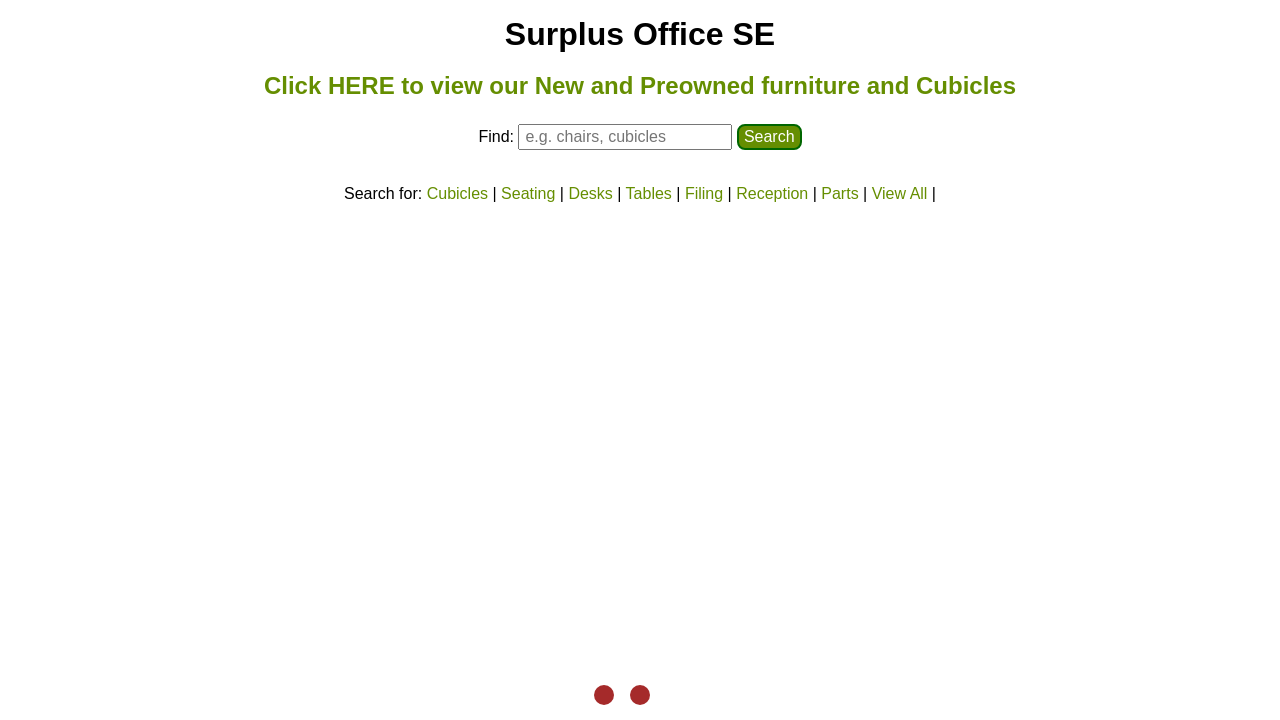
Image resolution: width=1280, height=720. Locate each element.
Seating (528, 193)
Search (769, 136)
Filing (704, 193)
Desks (590, 193)
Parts (839, 193)
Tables (649, 193)
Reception (772, 193)
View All (900, 193)
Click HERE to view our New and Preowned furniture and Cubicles (640, 85)
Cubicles (457, 193)
